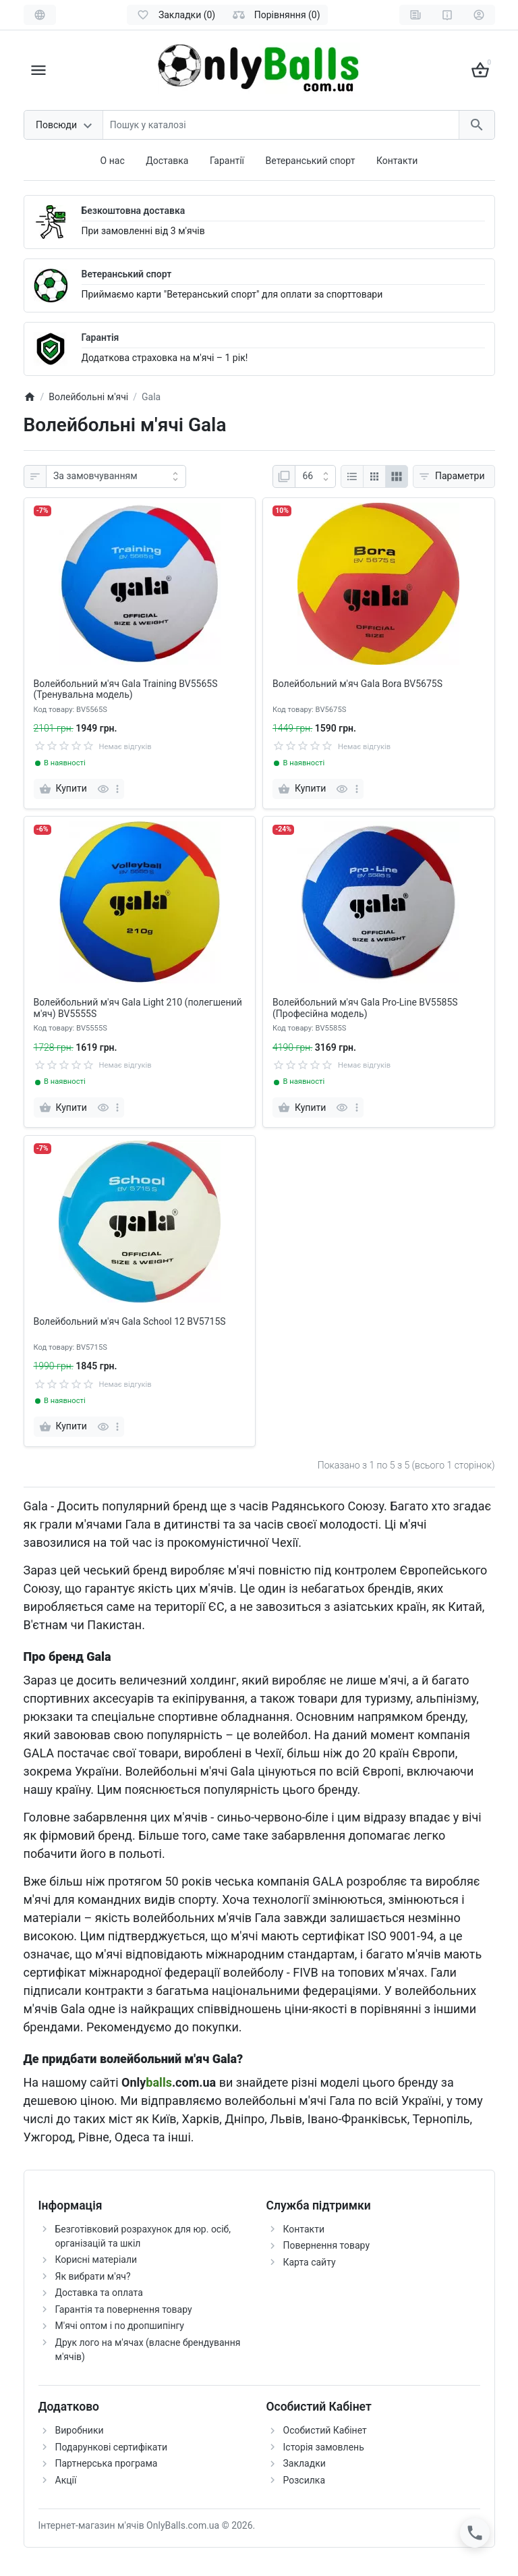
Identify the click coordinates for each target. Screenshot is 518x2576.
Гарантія (100, 337)
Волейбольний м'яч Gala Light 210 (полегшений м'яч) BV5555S (138, 1008)
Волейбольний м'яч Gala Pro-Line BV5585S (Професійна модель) (365, 1008)
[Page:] (315, 476)
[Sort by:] (116, 476)
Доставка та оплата (99, 2292)
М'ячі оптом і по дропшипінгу (119, 2325)
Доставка (167, 160)
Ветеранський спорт (310, 160)
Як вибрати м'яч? (93, 2276)
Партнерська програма (106, 2463)
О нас (112, 160)
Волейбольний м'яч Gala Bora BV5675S (357, 683)
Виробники (79, 2430)
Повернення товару (326, 2245)
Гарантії (227, 160)
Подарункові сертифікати (111, 2447)
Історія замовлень (323, 2447)
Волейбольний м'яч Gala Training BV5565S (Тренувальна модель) (126, 689)
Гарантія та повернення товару (123, 2309)
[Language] (40, 15)
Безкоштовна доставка (133, 210)
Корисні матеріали (96, 2259)
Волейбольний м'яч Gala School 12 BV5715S (130, 1321)
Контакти (397, 160)
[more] (117, 789)
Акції (66, 2480)
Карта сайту (309, 2262)
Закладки (304, 2463)
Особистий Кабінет (325, 2430)
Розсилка (304, 2480)
